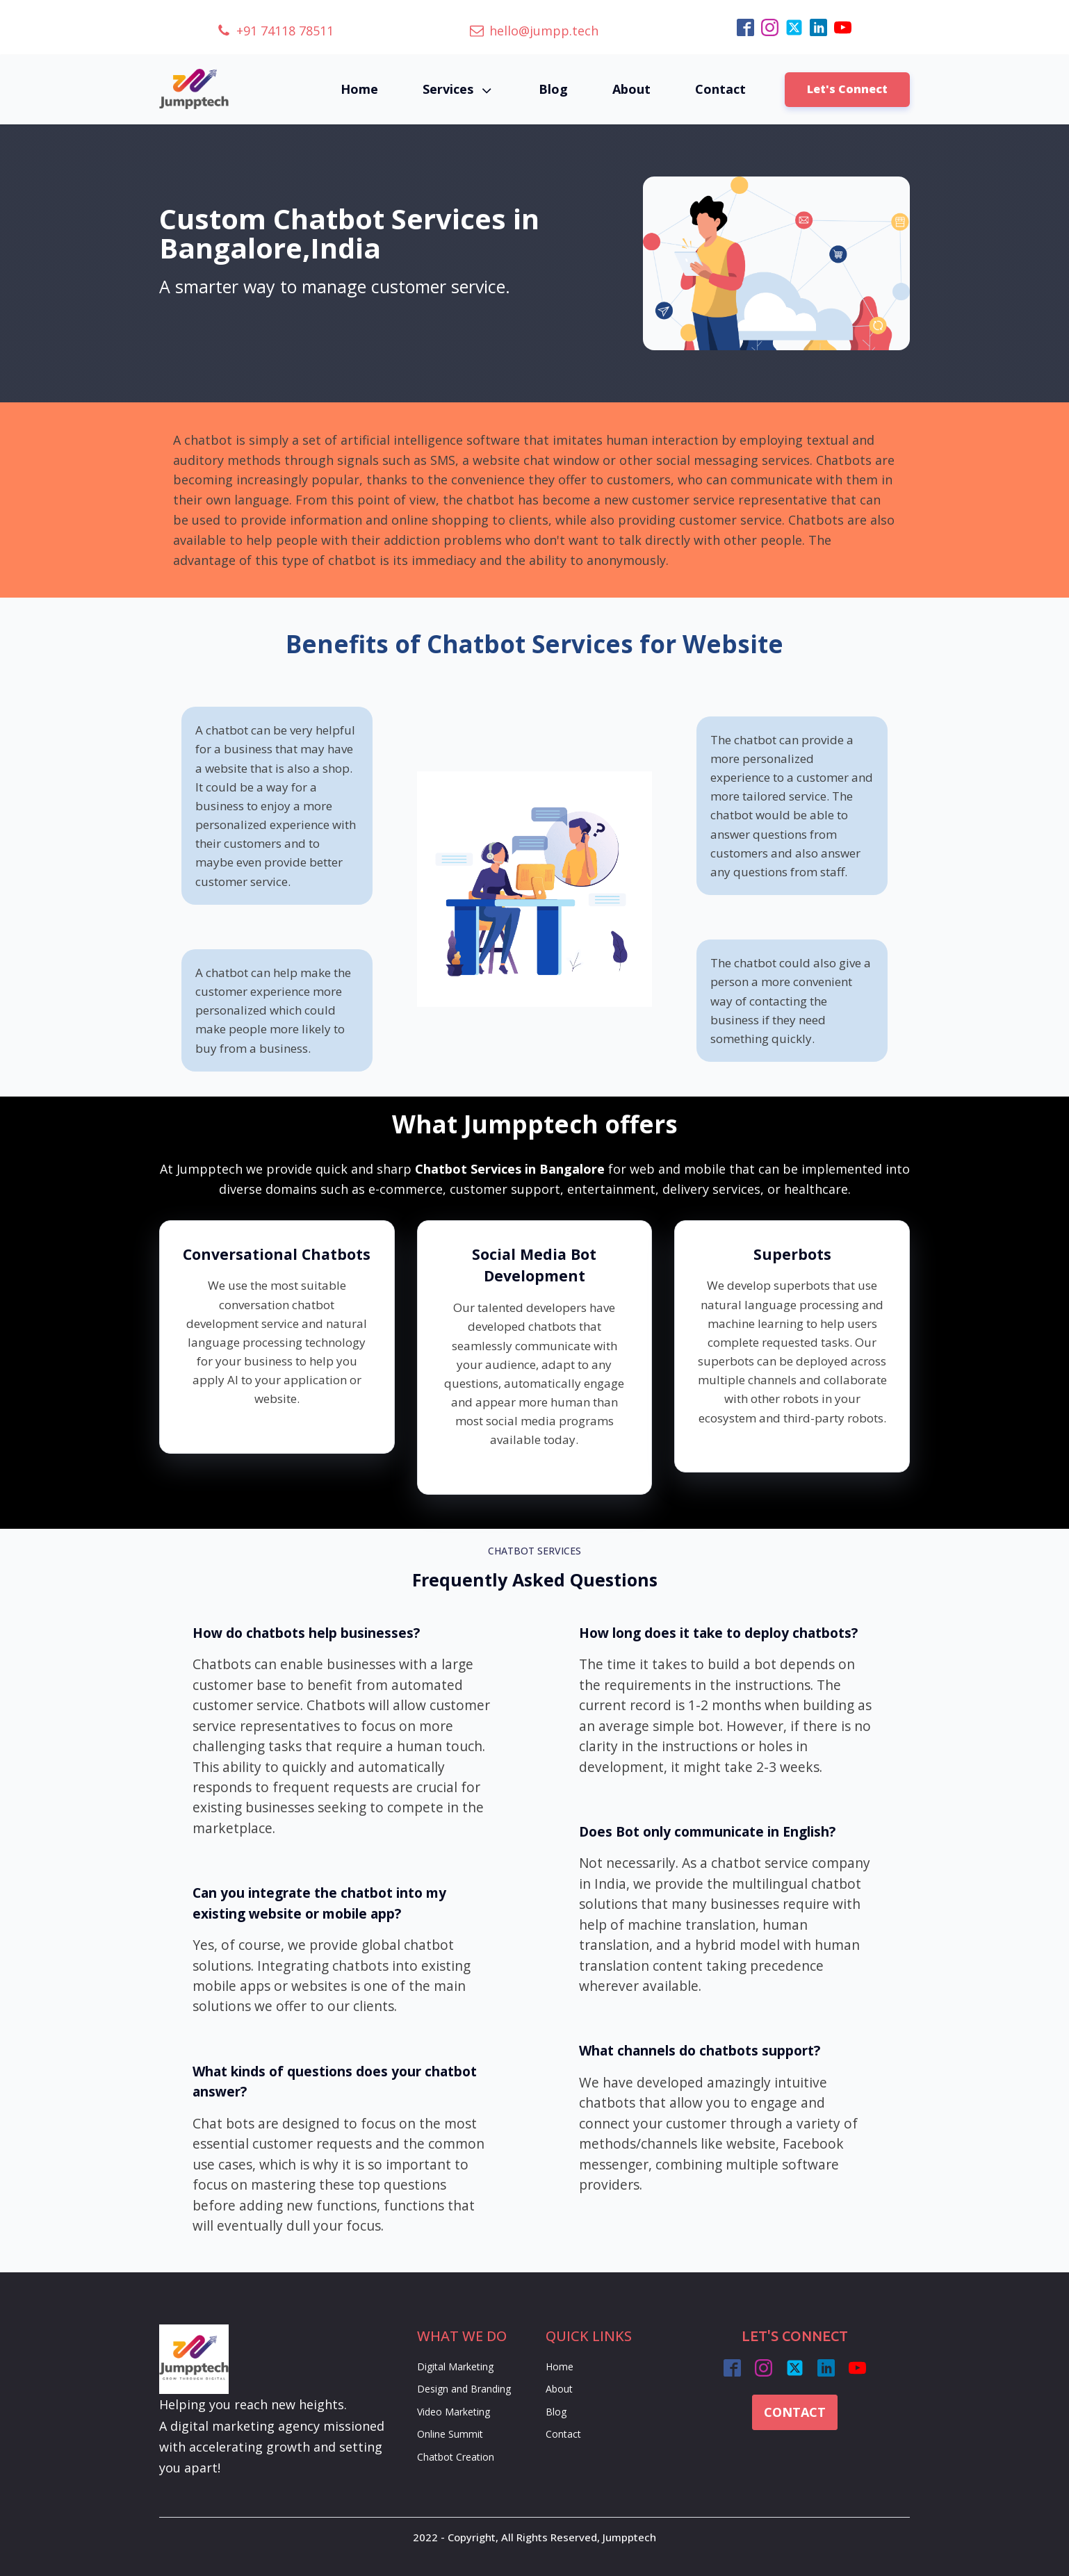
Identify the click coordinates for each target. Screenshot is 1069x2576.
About (631, 89)
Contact (720, 89)
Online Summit (450, 2433)
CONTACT (795, 2412)
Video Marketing (453, 2411)
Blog (553, 89)
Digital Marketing (455, 2366)
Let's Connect (847, 89)
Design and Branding (464, 2388)
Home (359, 89)
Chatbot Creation (455, 2456)
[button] (275, 31)
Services (458, 89)
